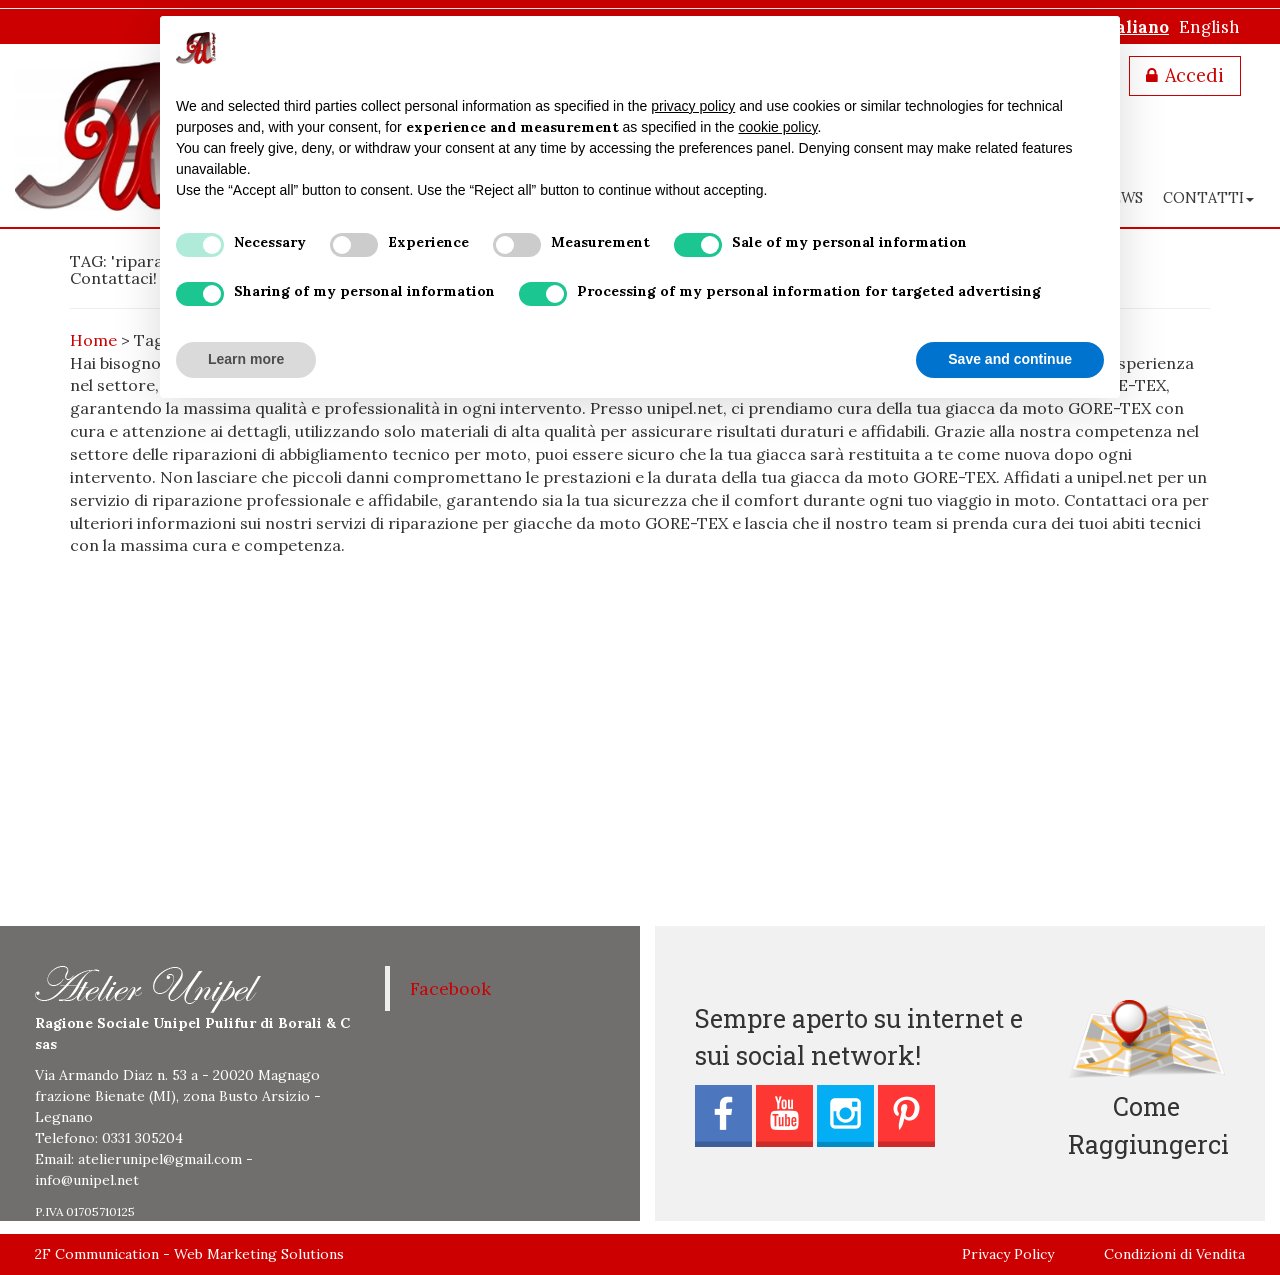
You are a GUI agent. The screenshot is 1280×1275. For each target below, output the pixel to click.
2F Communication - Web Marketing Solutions (189, 1254)
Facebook (450, 988)
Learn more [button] (246, 359)
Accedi (1194, 75)
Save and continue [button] (1010, 359)
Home (93, 340)
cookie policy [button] (777, 127)
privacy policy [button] (693, 106)
